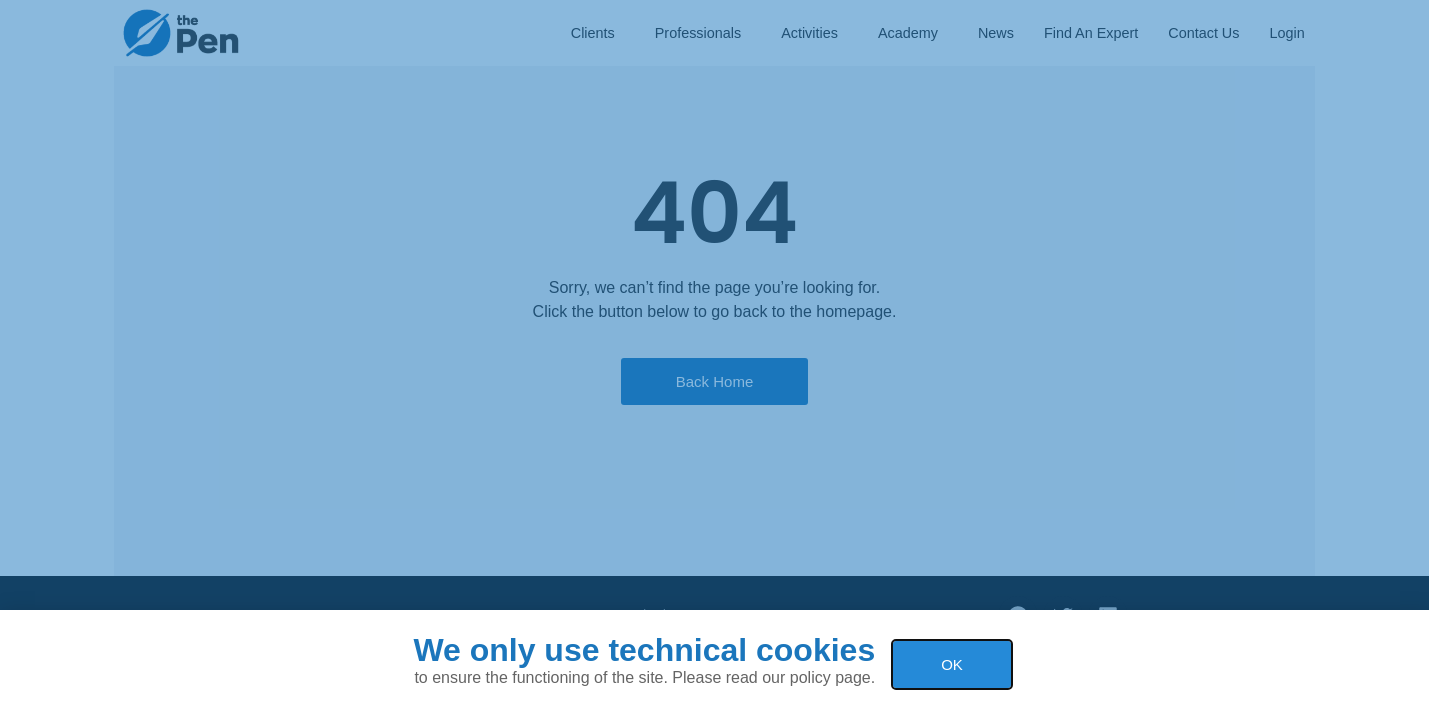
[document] (714, 360)
